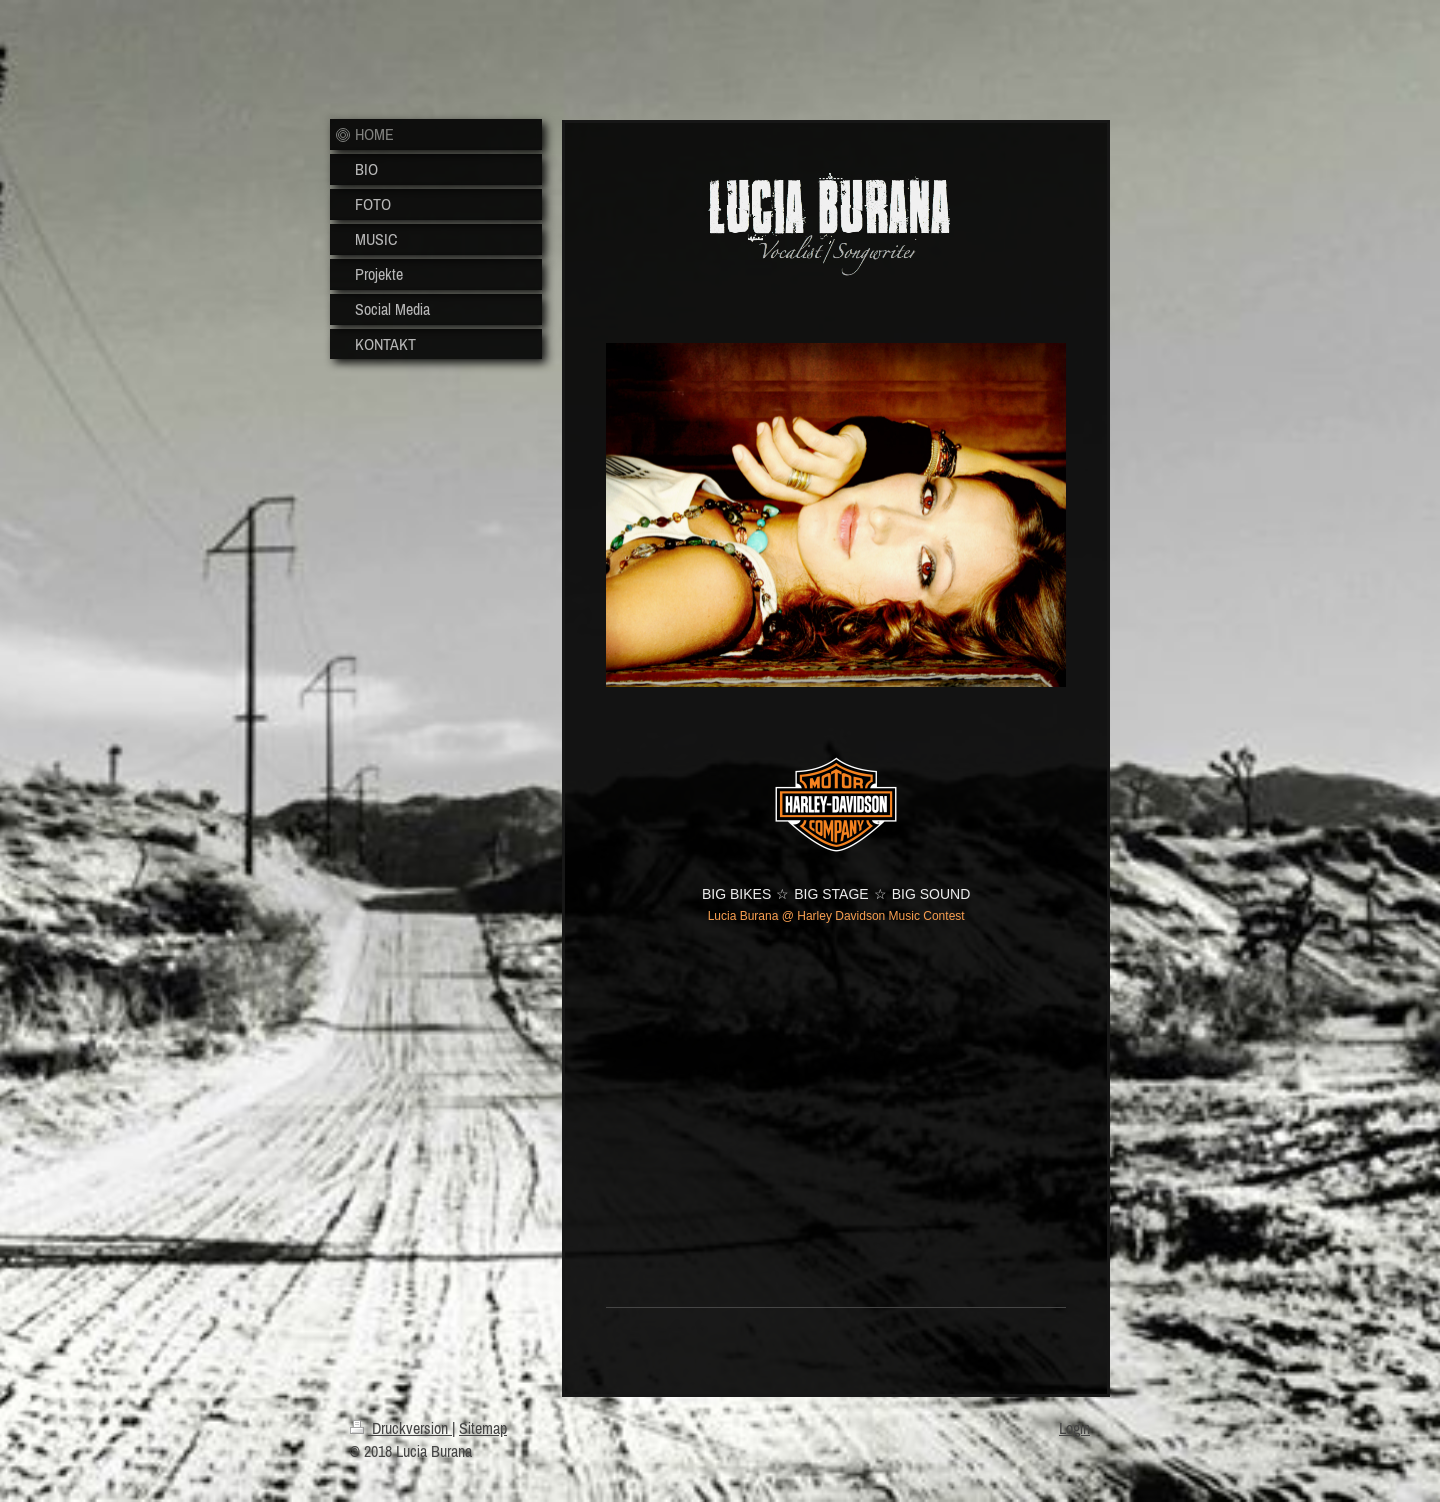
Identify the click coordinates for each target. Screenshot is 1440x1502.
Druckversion (401, 1428)
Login (1074, 1428)
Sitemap (483, 1428)
